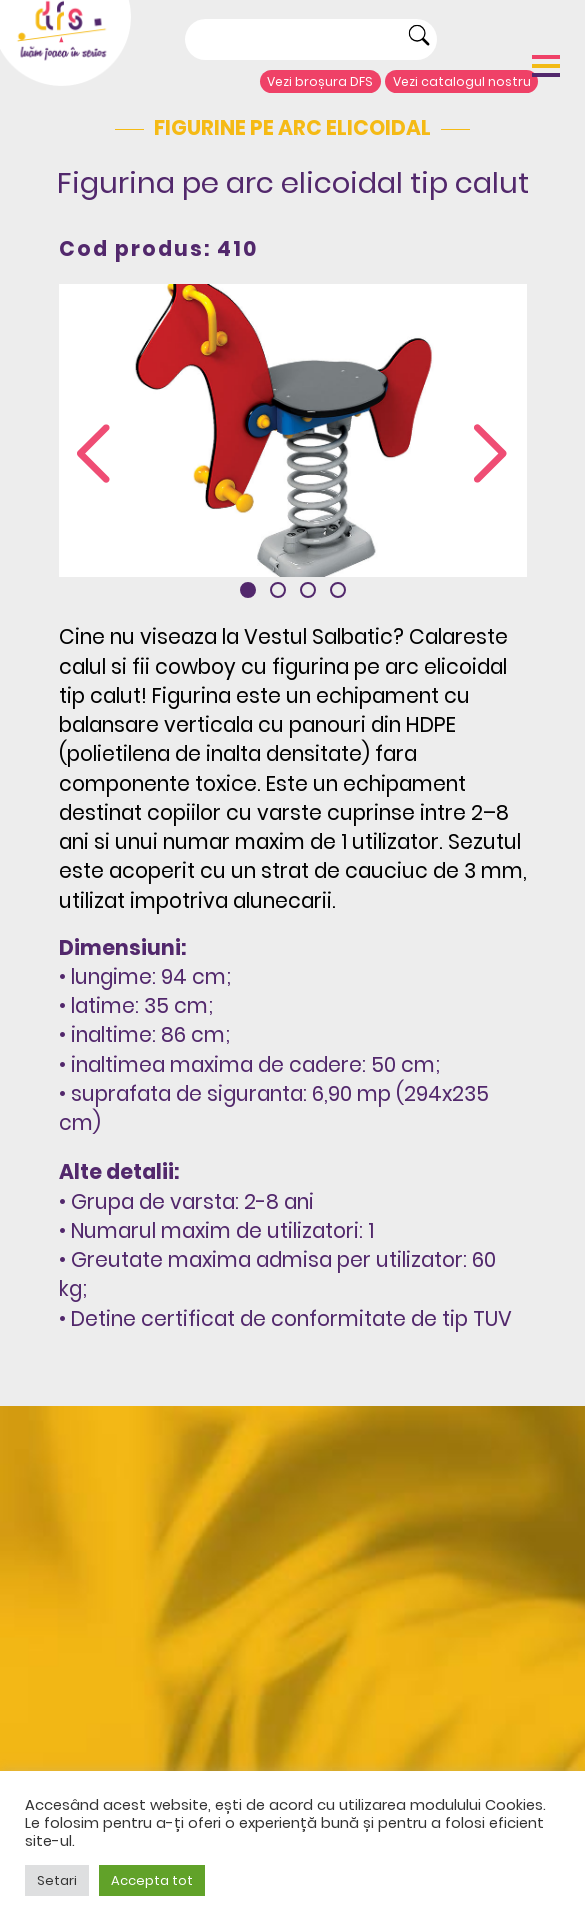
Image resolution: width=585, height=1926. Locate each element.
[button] (248, 590)
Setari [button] (57, 1880)
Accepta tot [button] (152, 1880)
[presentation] (93, 455)
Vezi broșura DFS (320, 81)
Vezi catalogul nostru (462, 81)
